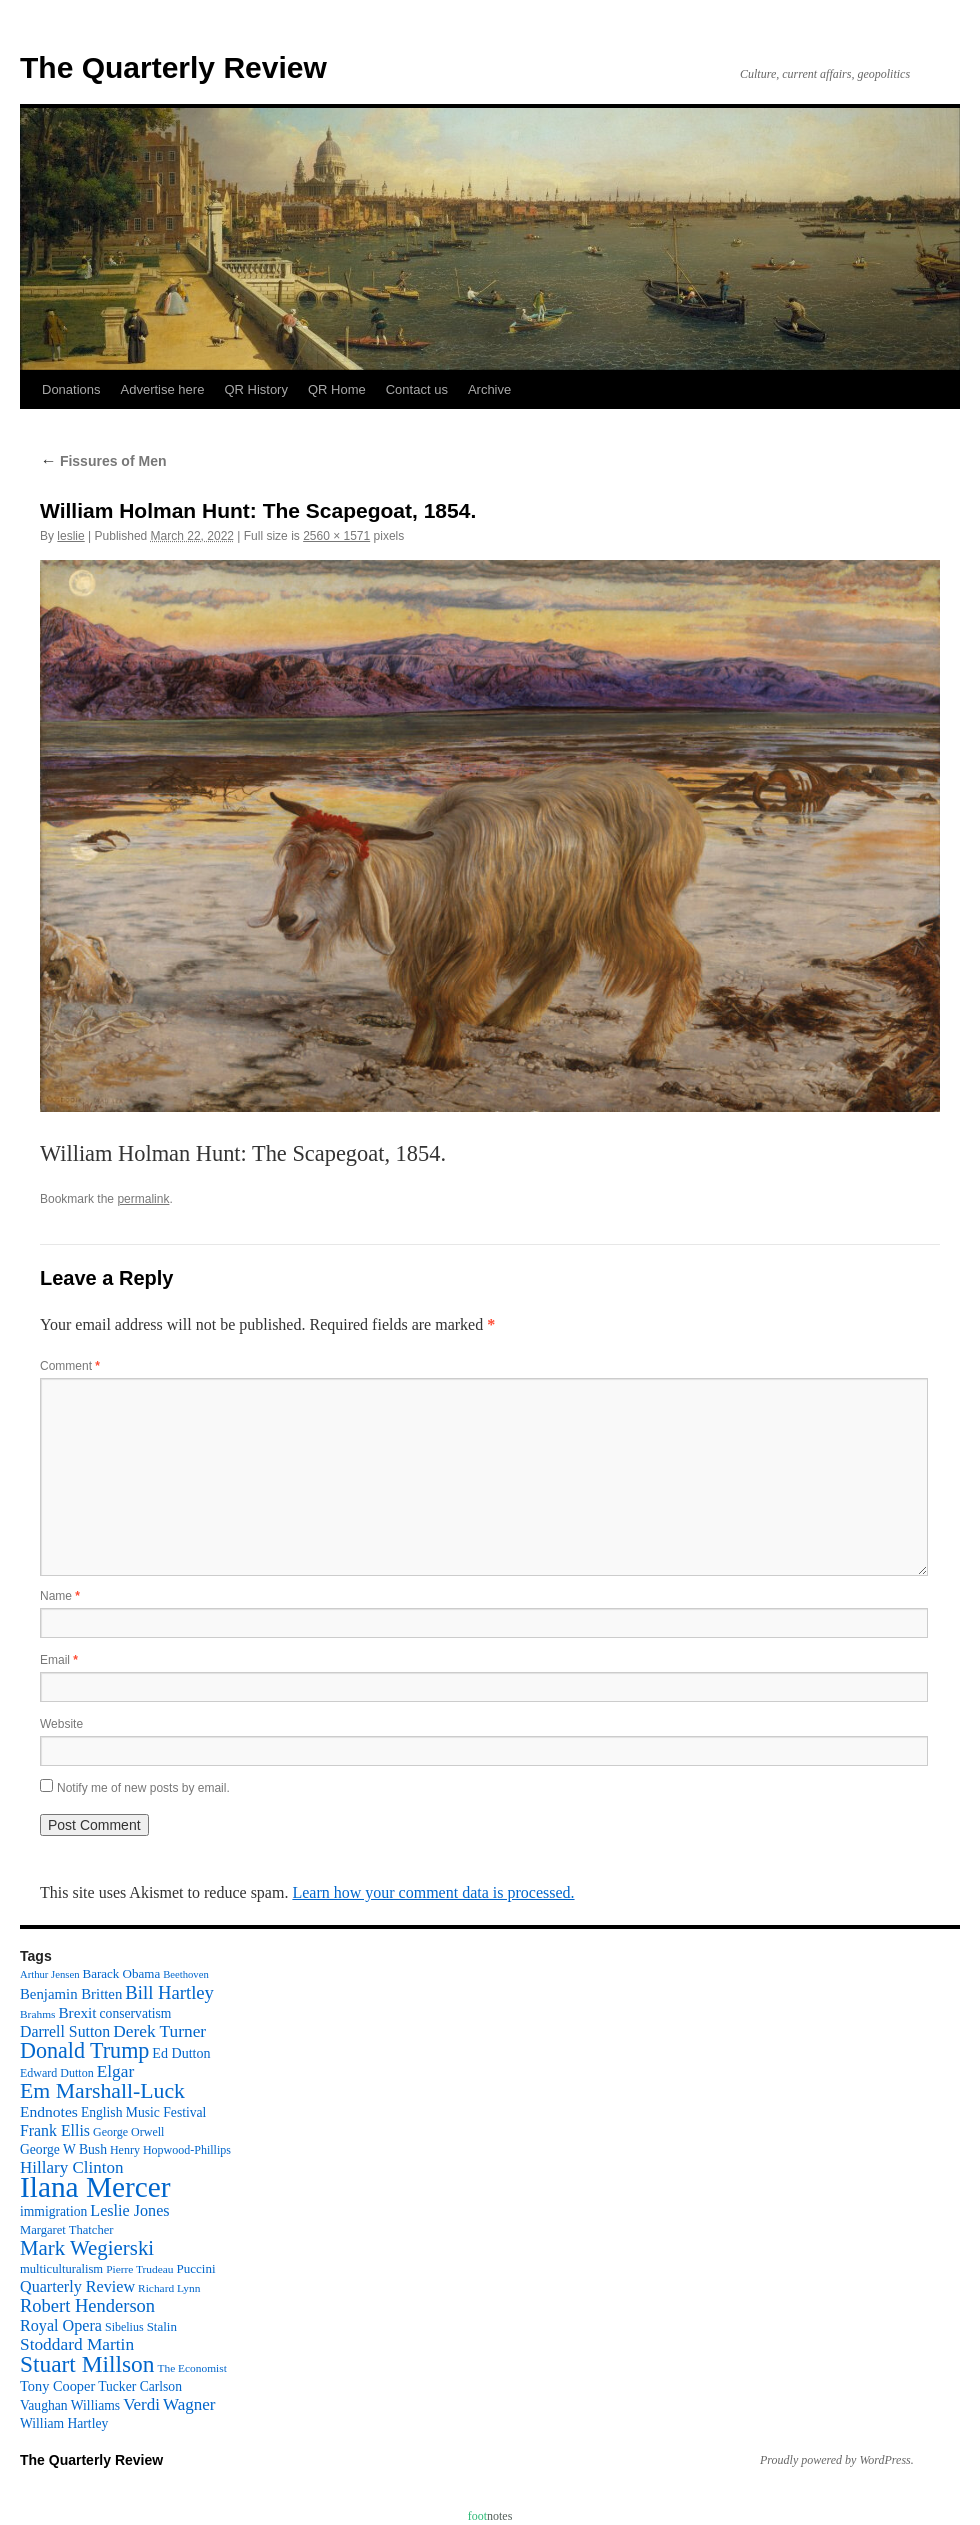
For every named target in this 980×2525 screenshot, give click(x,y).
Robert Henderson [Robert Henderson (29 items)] (87, 2306)
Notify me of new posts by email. (143, 1788)
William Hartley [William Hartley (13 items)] (64, 2423)
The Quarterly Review (173, 67)
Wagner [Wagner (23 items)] (189, 2404)
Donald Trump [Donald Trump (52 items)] (84, 2050)
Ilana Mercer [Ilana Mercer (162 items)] (95, 2187)
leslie (70, 536)
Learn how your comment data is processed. (433, 1892)
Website (61, 1724)
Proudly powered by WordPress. (837, 2460)
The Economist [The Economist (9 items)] (192, 2368)
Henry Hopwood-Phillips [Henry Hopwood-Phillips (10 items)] (170, 2150)
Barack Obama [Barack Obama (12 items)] (121, 1973)
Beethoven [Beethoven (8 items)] (186, 1974)
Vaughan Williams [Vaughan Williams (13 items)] (70, 2405)
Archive (489, 389)
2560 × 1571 (336, 536)
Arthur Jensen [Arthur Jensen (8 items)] (49, 1974)
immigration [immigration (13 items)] (53, 2211)
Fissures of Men (103, 461)
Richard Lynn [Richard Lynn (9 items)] (169, 2288)
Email (59, 1660)
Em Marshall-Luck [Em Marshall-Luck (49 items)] (102, 2091)
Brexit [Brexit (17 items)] (77, 2012)
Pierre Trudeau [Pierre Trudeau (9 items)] (139, 2269)
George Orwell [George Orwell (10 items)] (128, 2132)
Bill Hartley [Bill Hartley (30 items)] (169, 1992)
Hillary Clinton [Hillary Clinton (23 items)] (72, 2167)
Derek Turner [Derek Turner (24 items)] (159, 2031)
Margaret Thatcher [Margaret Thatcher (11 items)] (66, 2230)
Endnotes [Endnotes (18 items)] (49, 2111)
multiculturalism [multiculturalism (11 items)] (61, 2269)
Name (60, 1596)
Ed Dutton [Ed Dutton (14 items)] (181, 2053)
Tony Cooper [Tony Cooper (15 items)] (57, 2386)
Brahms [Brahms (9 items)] (37, 2014)
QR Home (337, 389)
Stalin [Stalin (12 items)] (162, 2326)
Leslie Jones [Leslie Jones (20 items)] (129, 2210)
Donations (71, 389)
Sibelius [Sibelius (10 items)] (124, 2327)
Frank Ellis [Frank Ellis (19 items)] (55, 2130)
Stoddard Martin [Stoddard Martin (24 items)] (77, 2344)
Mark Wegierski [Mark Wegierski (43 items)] (87, 2248)
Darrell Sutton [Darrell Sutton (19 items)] (65, 2031)
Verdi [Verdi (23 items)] (141, 2404)
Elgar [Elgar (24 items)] (116, 2071)
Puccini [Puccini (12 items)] (196, 2268)
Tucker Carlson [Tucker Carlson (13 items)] (140, 2386)
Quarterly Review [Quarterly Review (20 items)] (77, 2286)
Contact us (417, 389)
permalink (143, 1199)
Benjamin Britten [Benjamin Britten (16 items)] (71, 1994)
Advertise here (163, 389)
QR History (256, 389)
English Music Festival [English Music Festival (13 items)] (144, 2112)
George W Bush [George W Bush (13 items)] (63, 2149)
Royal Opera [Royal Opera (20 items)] (61, 2325)
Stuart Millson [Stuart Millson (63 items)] (87, 2364)
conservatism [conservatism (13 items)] (136, 2013)
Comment (70, 1366)
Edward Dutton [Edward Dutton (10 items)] (57, 2073)
